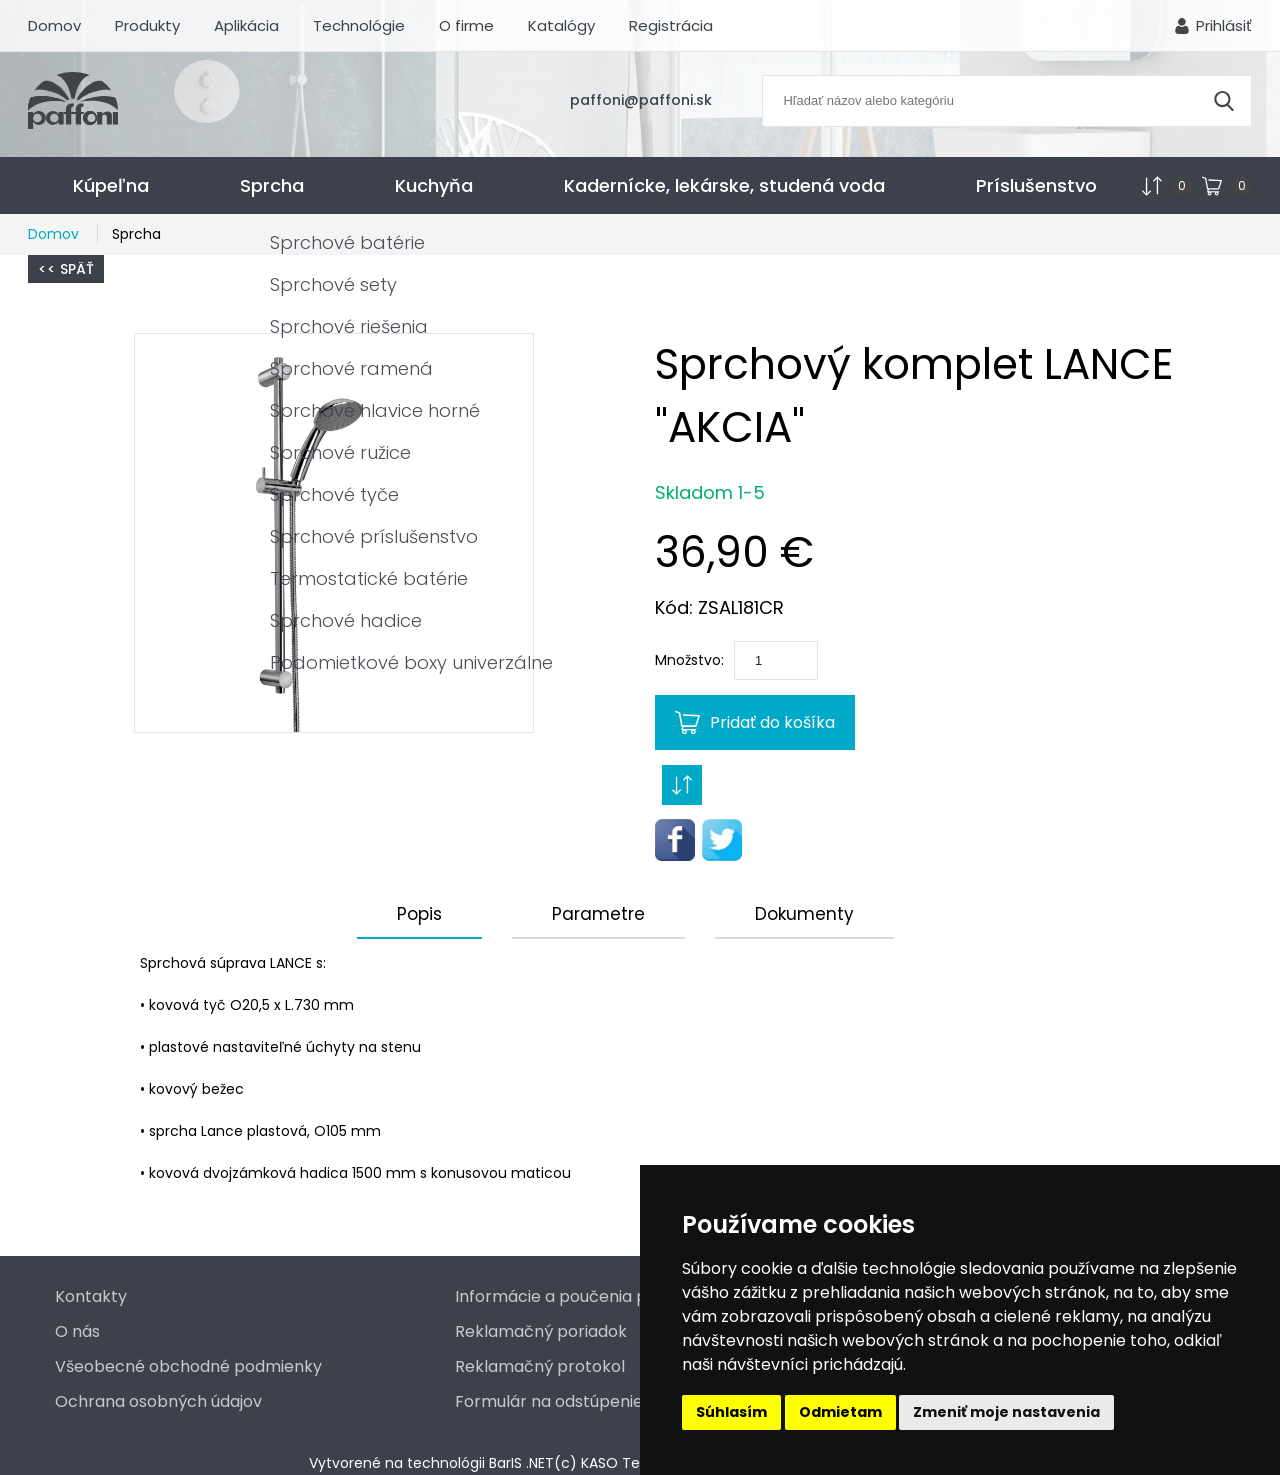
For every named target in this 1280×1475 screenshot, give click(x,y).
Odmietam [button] (840, 1412)
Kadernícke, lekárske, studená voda (724, 185)
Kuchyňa (434, 185)
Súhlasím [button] (731, 1412)
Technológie (359, 25)
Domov (54, 25)
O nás (77, 1331)
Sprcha (272, 185)
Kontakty (91, 1296)
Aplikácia (246, 25)
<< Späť (66, 269)
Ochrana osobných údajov (158, 1401)
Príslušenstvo (1036, 185)
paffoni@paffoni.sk (641, 100)
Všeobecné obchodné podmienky (188, 1366)
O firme (466, 25)
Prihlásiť (1224, 25)
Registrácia (671, 25)
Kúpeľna (111, 185)
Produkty (147, 25)
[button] (334, 533)
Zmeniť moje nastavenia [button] (1006, 1412)
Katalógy (561, 25)
